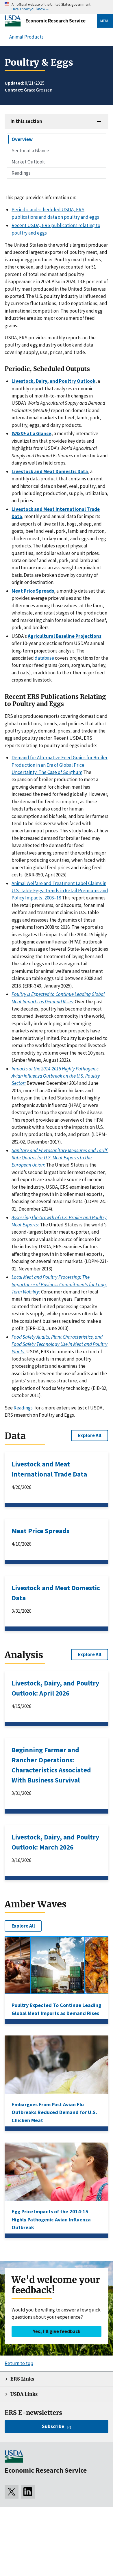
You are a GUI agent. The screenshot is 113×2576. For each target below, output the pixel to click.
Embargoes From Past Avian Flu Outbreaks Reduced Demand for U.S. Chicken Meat (54, 2112)
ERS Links (22, 2379)
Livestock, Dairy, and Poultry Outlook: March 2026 (55, 1842)
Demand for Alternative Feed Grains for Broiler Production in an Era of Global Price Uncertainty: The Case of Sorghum (60, 764)
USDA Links (24, 2394)
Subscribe (53, 2426)
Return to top (19, 2363)
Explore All (89, 1435)
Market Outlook (28, 162)
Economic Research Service (55, 21)
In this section (26, 121)
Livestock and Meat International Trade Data (49, 1469)
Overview (22, 139)
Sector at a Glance (30, 150)
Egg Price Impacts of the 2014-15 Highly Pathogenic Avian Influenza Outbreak (51, 2219)
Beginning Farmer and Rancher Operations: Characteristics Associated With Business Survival (51, 1765)
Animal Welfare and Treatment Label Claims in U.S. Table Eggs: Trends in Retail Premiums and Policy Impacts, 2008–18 (60, 890)
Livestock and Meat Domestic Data (56, 1593)
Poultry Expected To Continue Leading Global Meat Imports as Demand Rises (56, 2009)
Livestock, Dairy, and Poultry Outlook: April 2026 (55, 1688)
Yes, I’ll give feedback (56, 2331)
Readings (21, 173)
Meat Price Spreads (40, 1531)
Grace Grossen (38, 90)
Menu (105, 20)
